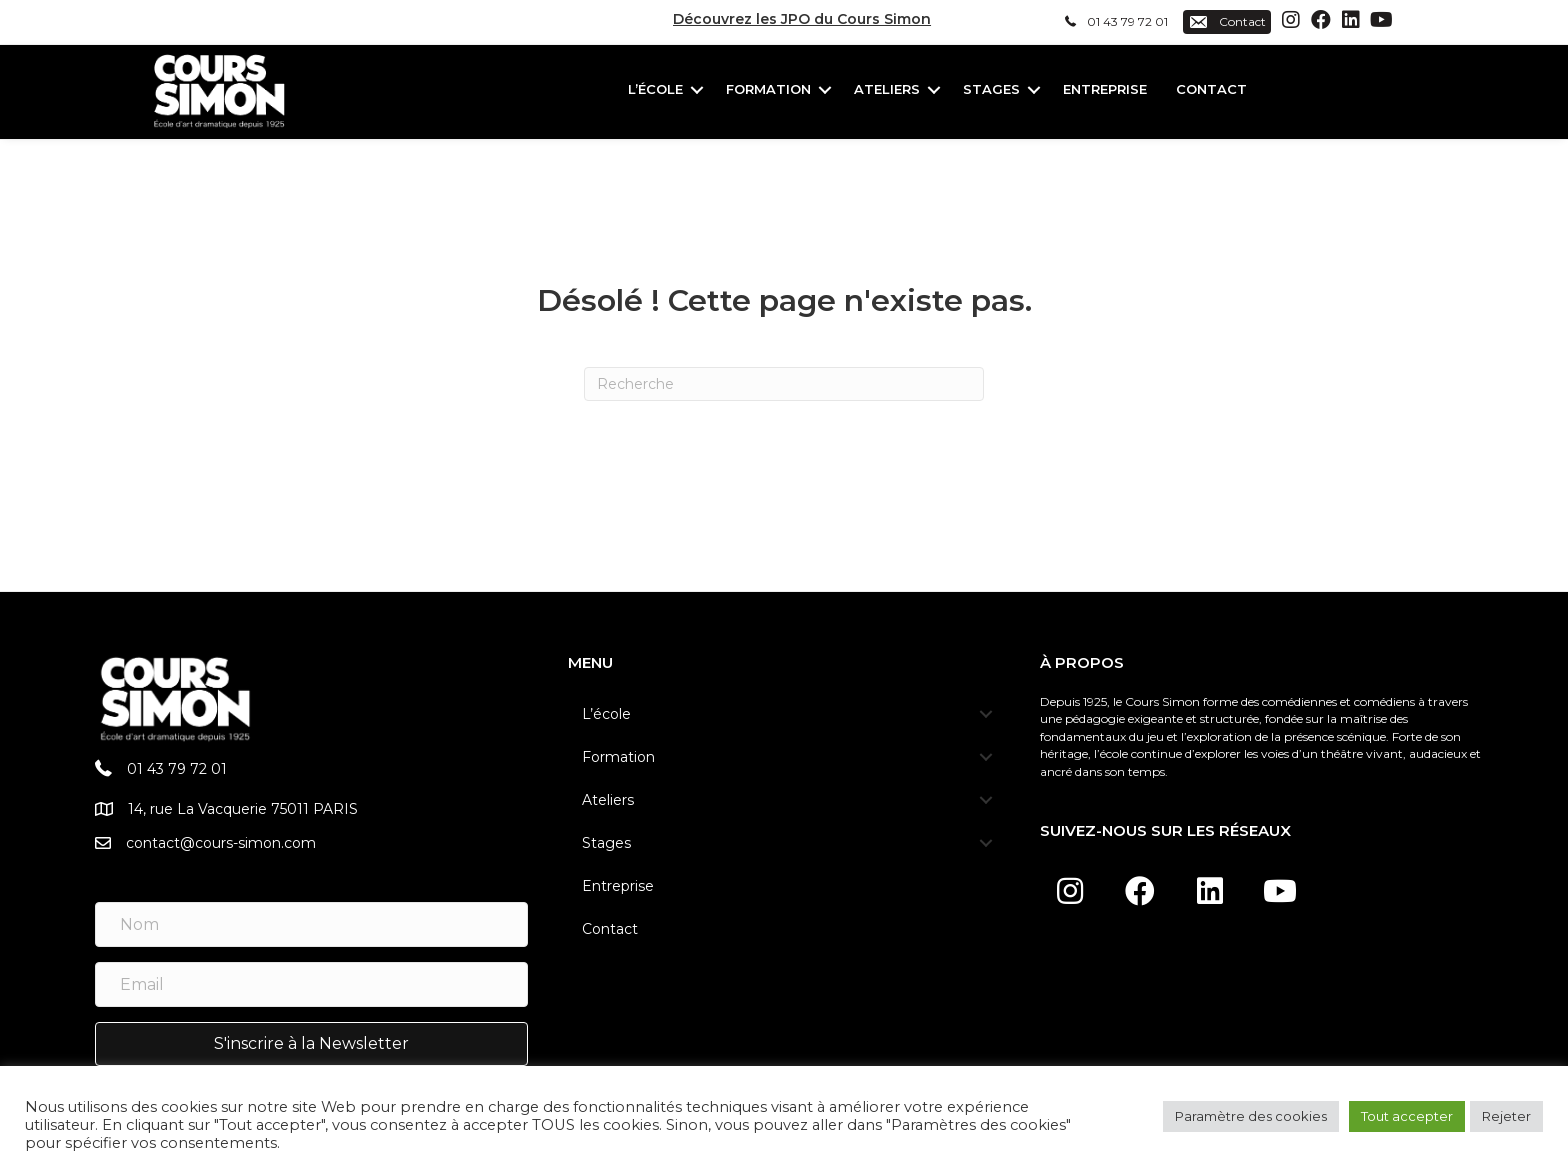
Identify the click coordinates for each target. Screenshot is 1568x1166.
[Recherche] (784, 384)
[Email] (311, 984)
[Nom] (311, 924)
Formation (768, 89)
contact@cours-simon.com (221, 843)
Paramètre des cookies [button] (1251, 1116)
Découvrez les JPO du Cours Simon (802, 19)
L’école (655, 89)
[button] (1291, 20)
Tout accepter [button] (1407, 1116)
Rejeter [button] (1506, 1116)
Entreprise (1105, 89)
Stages (991, 89)
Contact (1211, 89)
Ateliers (887, 89)
